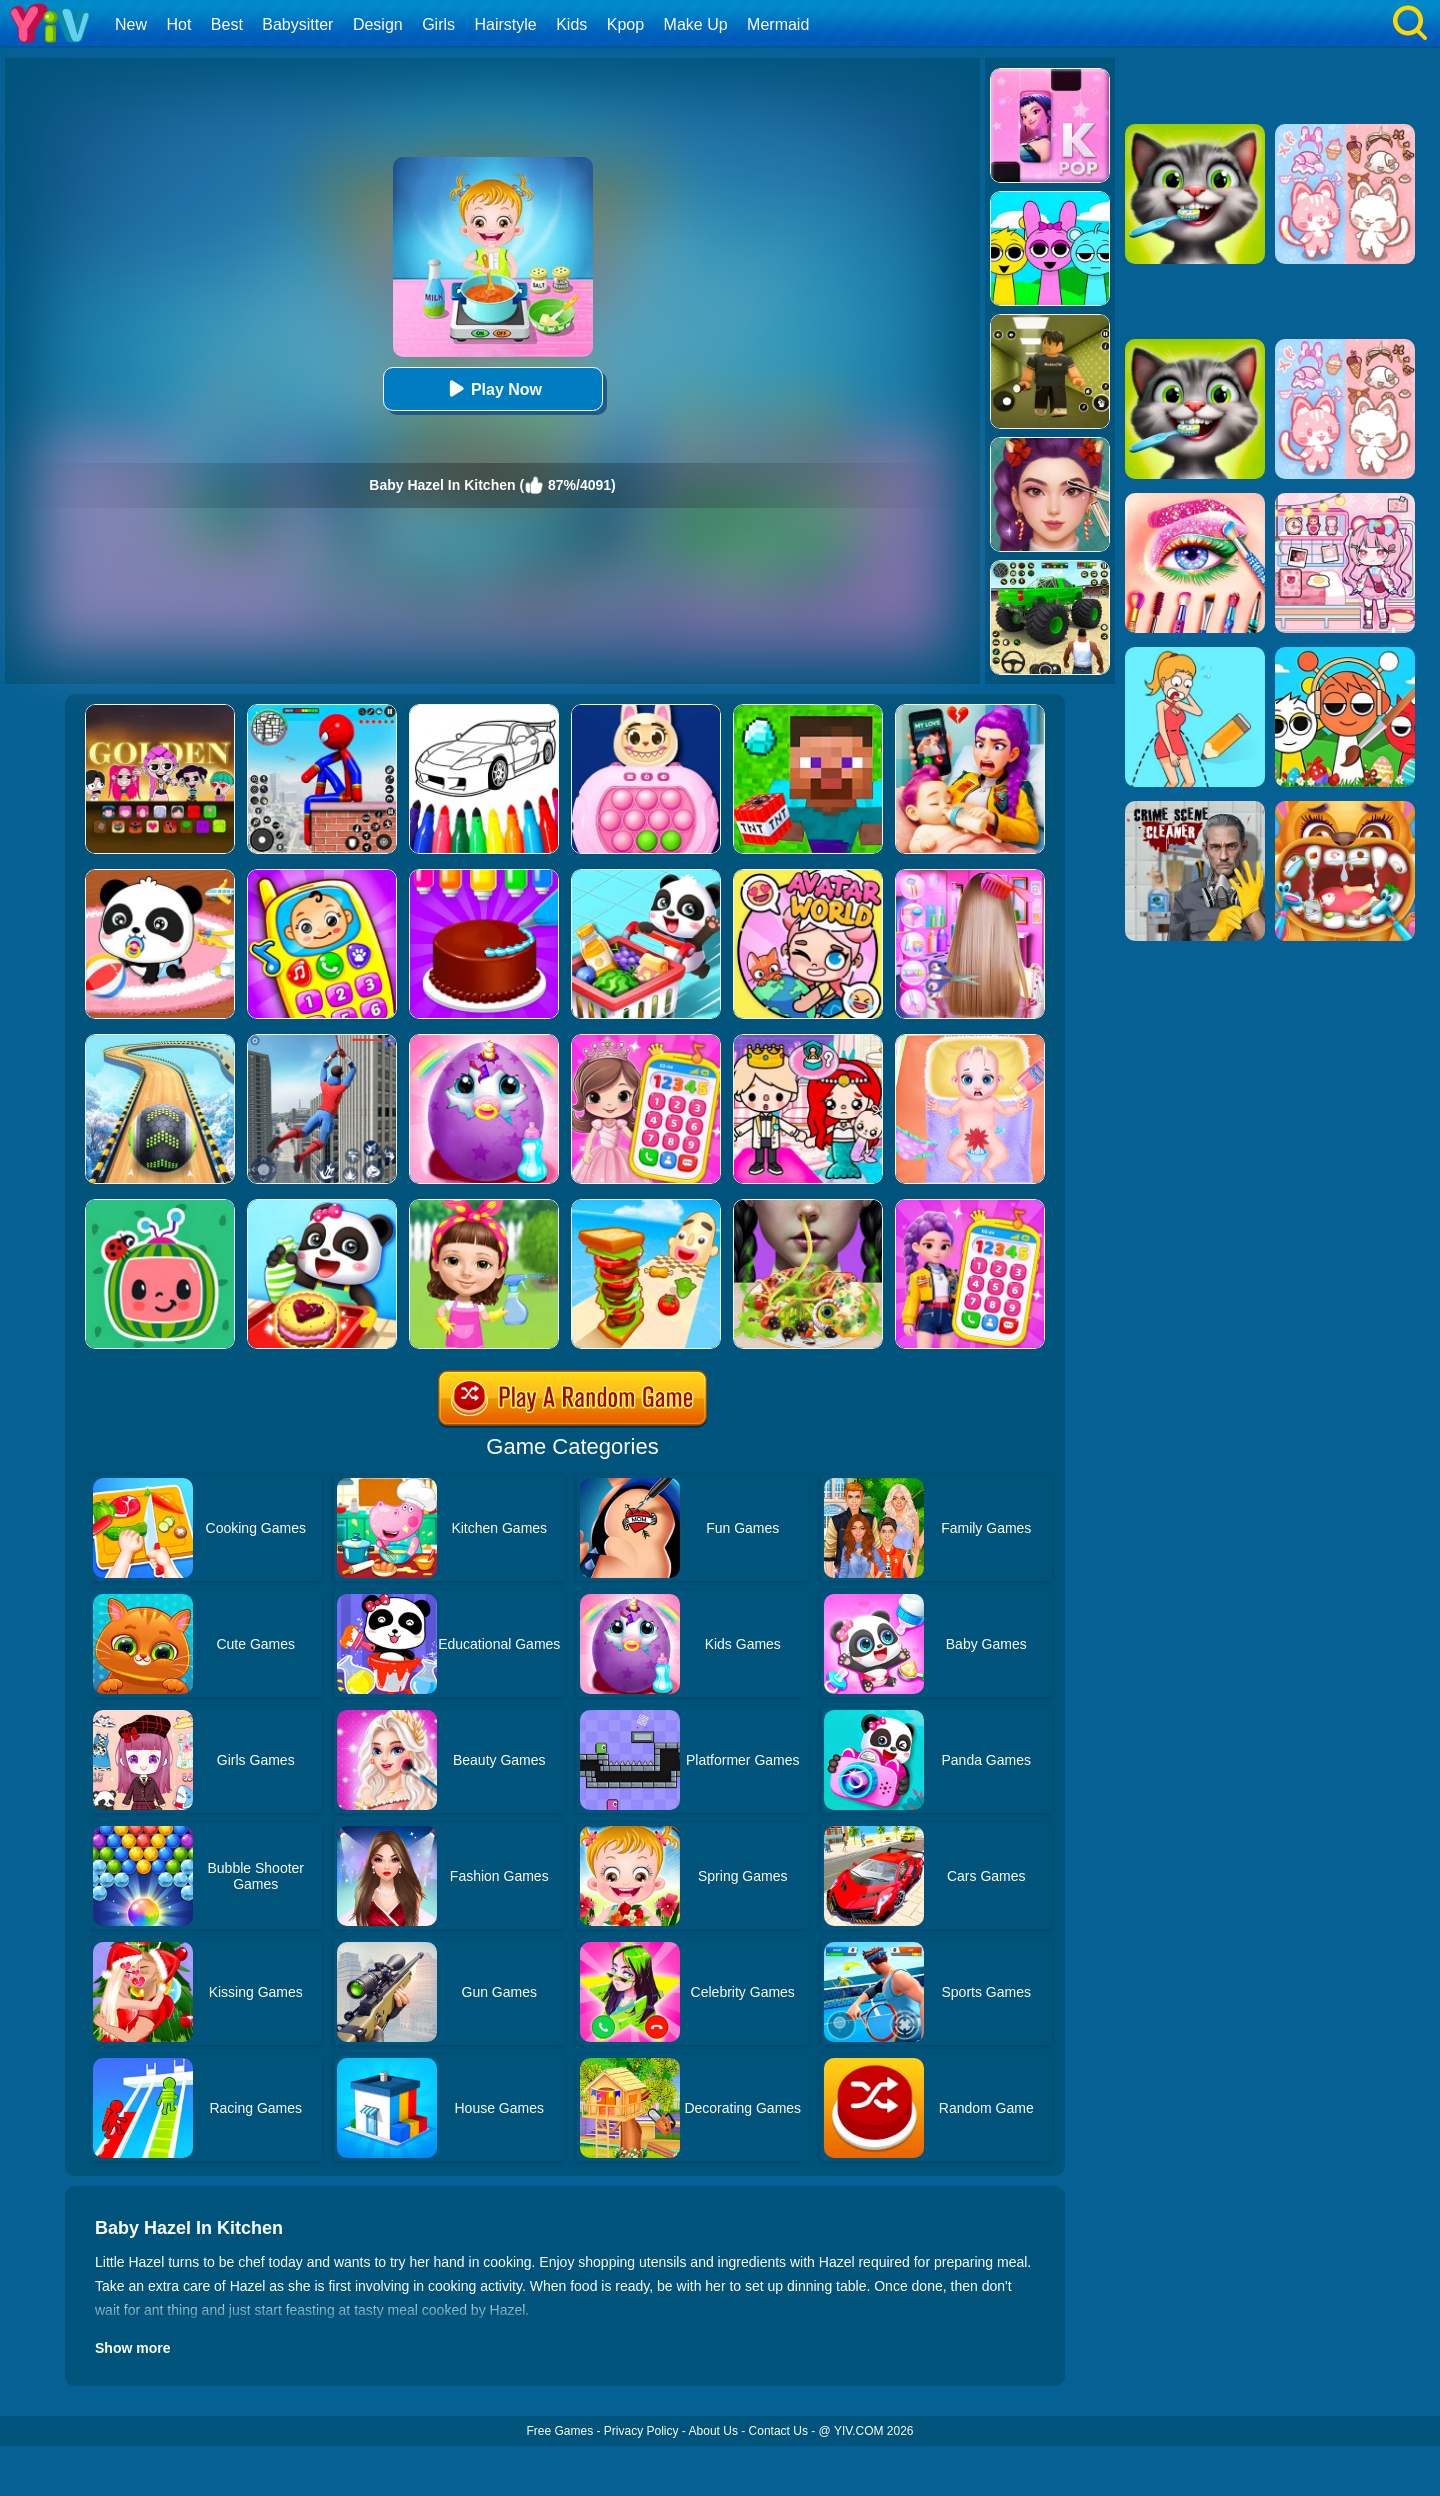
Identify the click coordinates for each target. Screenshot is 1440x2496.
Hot (178, 24)
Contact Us (778, 2431)
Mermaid (778, 24)
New (131, 24)
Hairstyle (506, 24)
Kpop (625, 24)
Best (227, 24)
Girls (438, 24)
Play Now (492, 388)
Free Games (559, 2431)
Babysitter (297, 24)
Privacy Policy (641, 2431)
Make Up (696, 24)
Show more (132, 2348)
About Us (713, 2431)
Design (378, 24)
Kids (571, 24)
